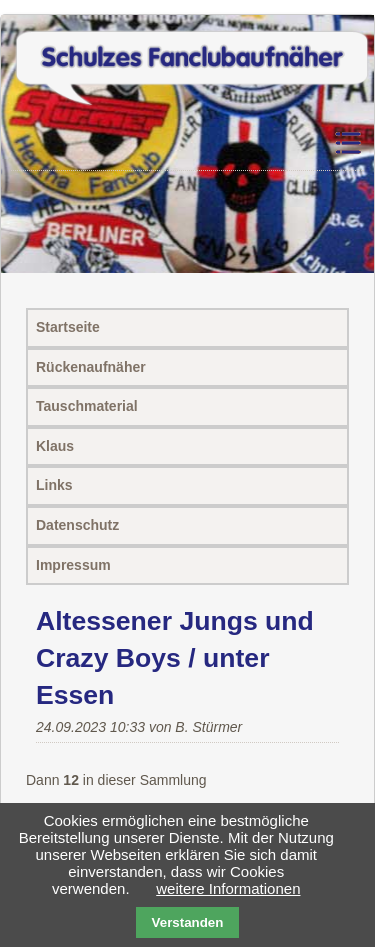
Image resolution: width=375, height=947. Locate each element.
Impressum (73, 565)
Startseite (68, 327)
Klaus (55, 446)
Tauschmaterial (87, 406)
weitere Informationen (228, 888)
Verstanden (188, 922)
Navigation (346, 143)
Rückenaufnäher (91, 367)
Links (54, 485)
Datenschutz (77, 525)
